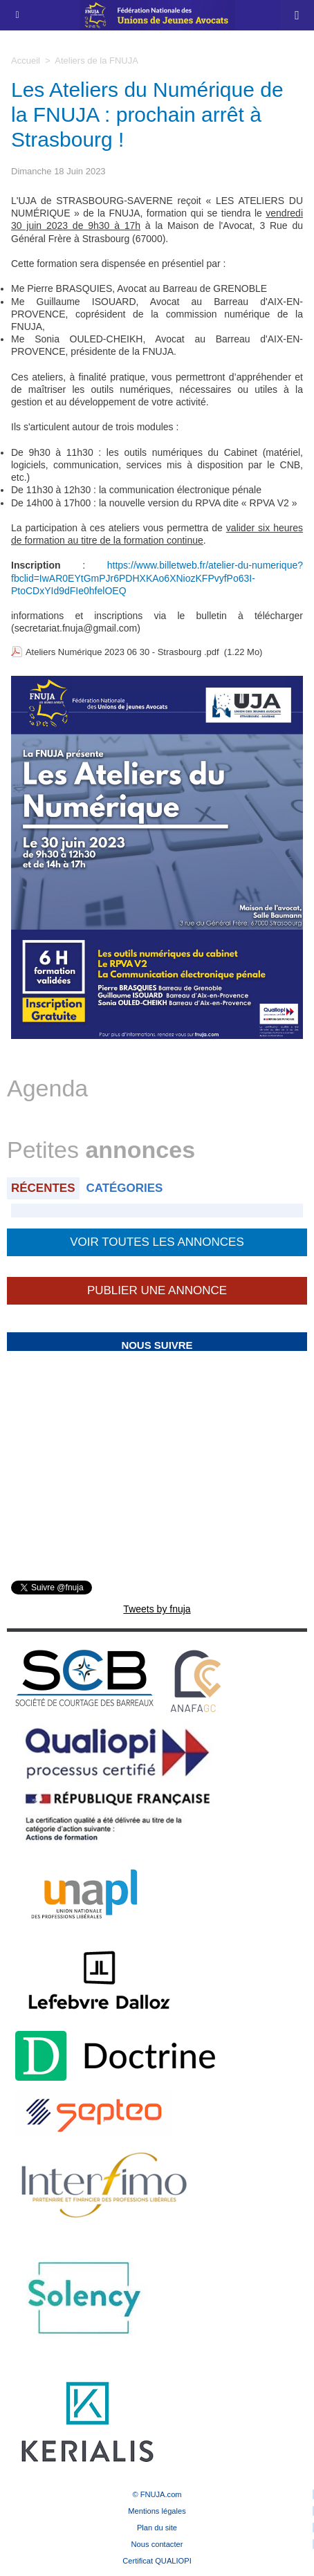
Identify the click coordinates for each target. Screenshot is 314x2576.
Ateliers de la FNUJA (96, 60)
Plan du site (157, 2527)
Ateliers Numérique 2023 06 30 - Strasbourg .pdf (122, 652)
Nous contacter (157, 2544)
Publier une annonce (157, 1290)
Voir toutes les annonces (157, 1242)
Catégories (124, 1188)
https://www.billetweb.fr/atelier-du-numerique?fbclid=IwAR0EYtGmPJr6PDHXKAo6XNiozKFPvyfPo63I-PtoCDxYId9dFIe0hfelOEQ (157, 578)
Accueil (25, 60)
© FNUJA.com (156, 2494)
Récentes (43, 1188)
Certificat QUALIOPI (157, 2561)
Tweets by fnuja (156, 1608)
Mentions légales (157, 2511)
